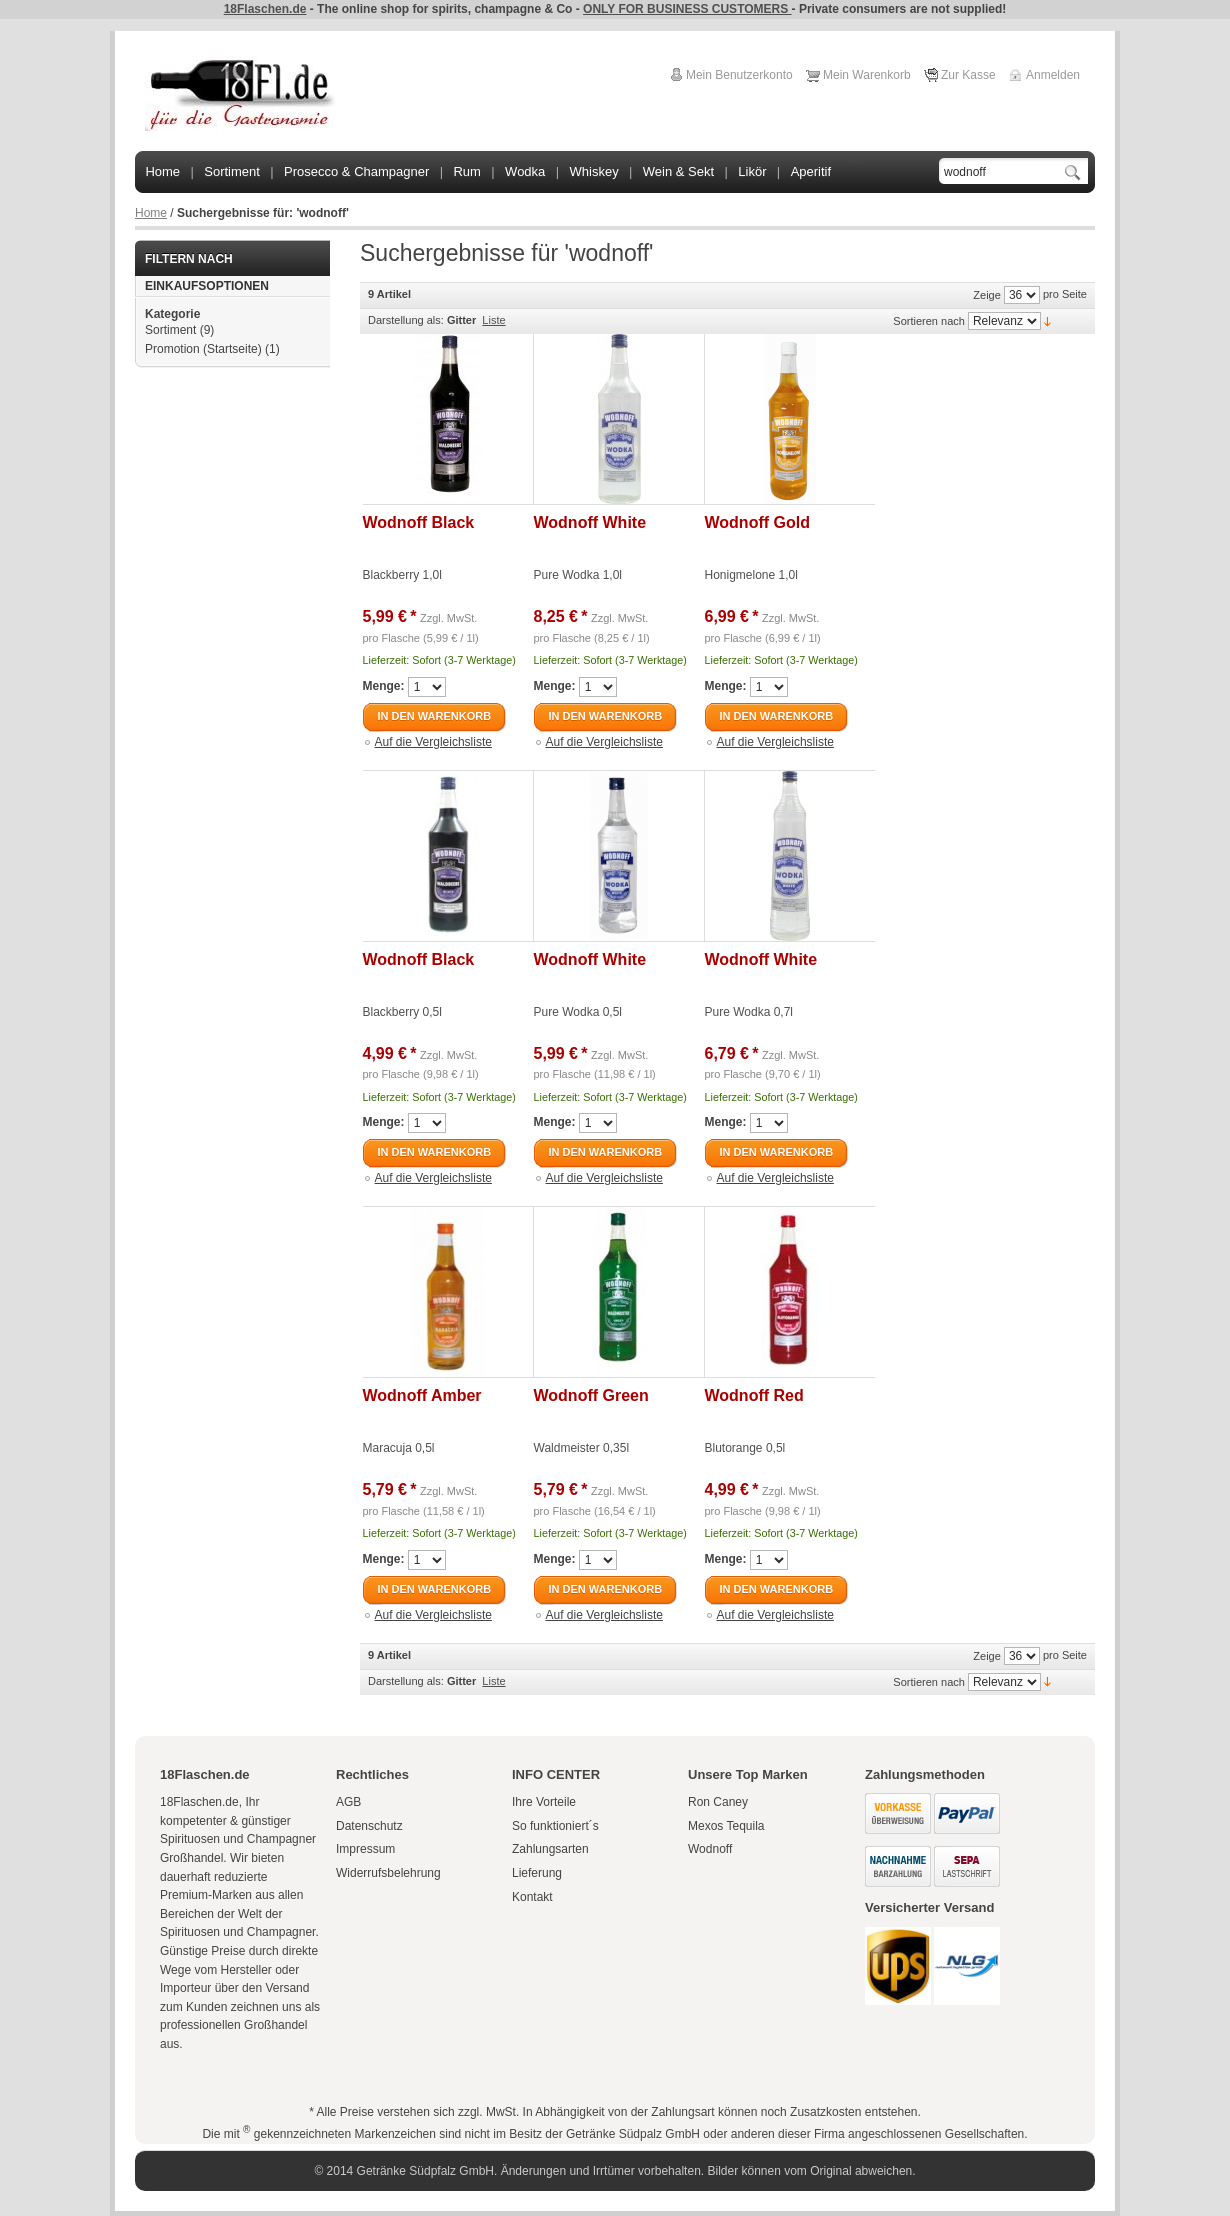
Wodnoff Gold (757, 522)
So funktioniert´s (555, 1826)
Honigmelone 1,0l (751, 575)
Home (151, 213)
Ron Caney (718, 1802)
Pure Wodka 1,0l (578, 575)
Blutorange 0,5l (745, 1448)
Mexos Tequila (726, 1826)
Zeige (987, 295)
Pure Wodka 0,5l (578, 1012)
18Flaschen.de (265, 9)
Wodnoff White (590, 522)
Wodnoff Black (419, 522)
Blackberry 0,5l (402, 1012)
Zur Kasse (968, 75)
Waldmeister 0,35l (582, 1448)
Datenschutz (369, 1826)
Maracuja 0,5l (399, 1448)
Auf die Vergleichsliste (433, 742)
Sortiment (170, 330)
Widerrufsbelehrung (388, 1873)
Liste (493, 320)
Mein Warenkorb (867, 75)
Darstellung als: (406, 320)
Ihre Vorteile (544, 1802)
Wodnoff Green (591, 1395)
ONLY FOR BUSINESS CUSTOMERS (687, 9)
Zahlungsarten (550, 1849)
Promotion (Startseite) (203, 349)
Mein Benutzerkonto (739, 75)
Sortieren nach (929, 321)
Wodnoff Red (754, 1395)
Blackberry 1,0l (402, 575)
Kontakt (532, 1897)
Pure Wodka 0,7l (749, 1012)
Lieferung (537, 1873)
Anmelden (1053, 75)
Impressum (365, 1849)
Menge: (384, 686)
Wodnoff (710, 1849)
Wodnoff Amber (422, 1395)
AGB (348, 1802)
